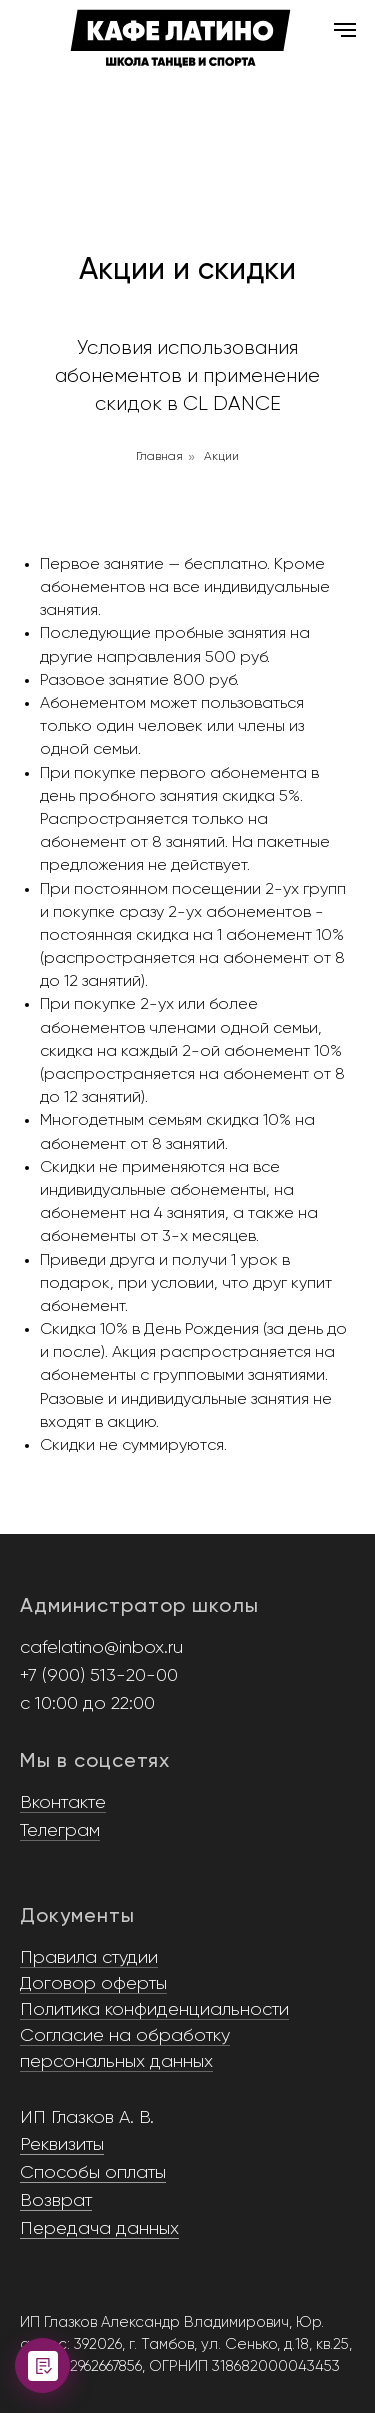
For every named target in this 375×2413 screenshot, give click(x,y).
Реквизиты (62, 2145)
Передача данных (99, 2229)
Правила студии (89, 1958)
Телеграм (60, 1831)
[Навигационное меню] (345, 30)
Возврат (56, 2201)
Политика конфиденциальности (154, 2010)
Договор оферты (93, 1984)
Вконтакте (63, 1803)
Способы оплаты (93, 2173)
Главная (159, 457)
